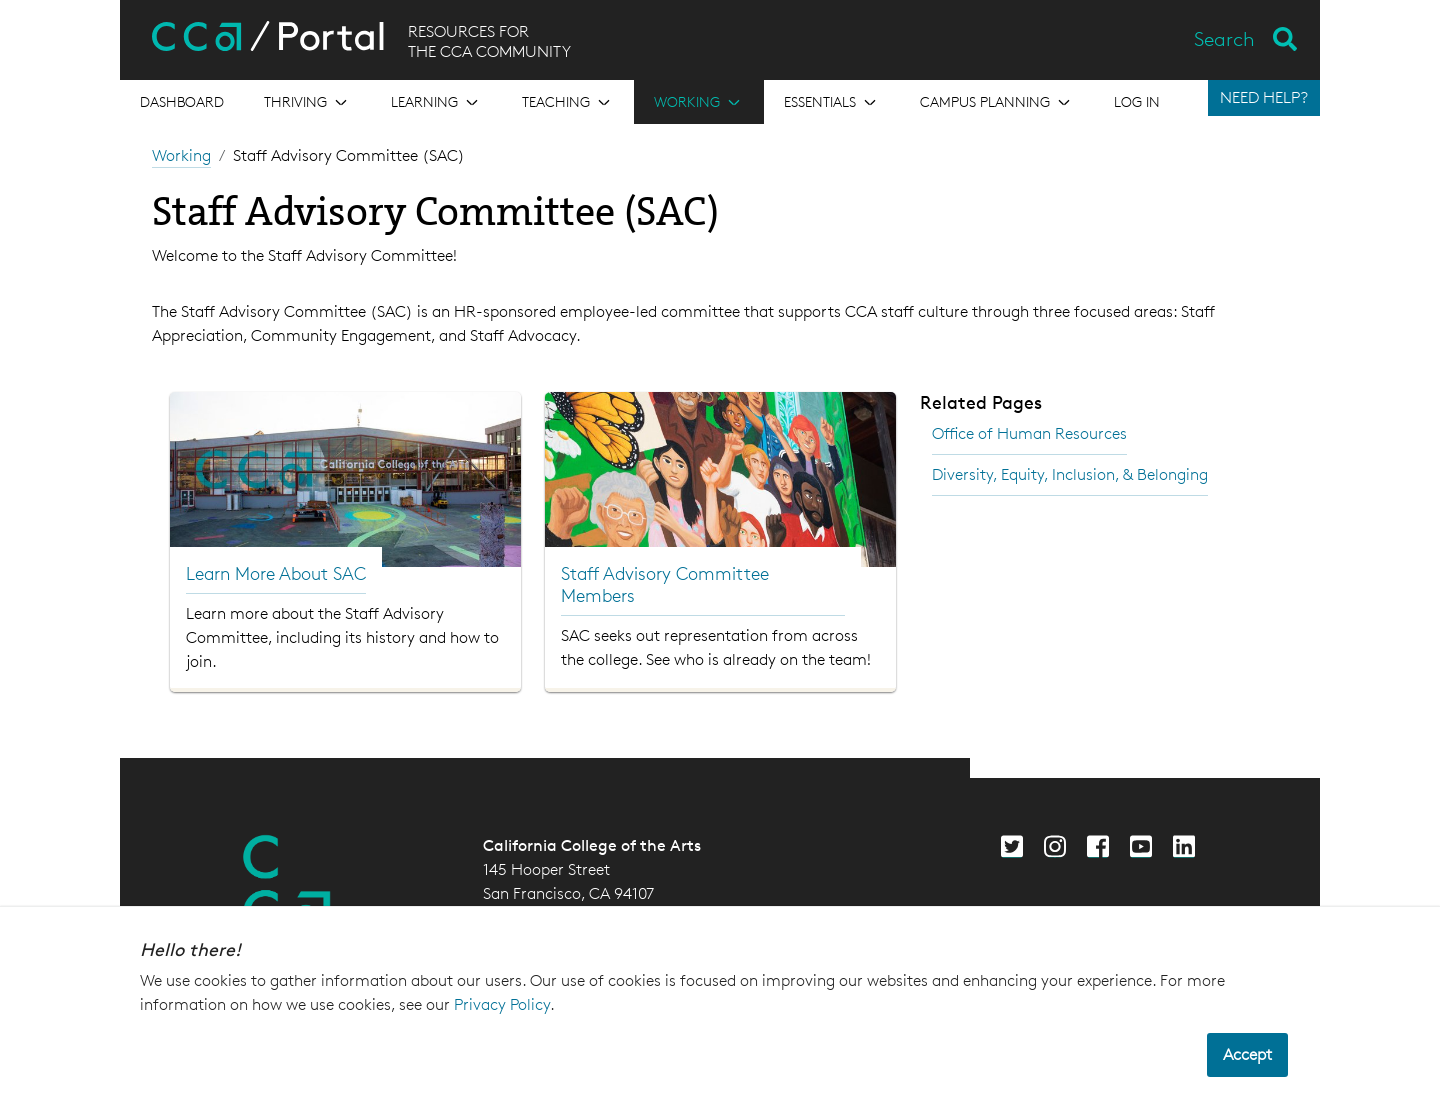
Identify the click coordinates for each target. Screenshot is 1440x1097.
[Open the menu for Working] (699, 102)
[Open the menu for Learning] (436, 102)
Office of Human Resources (1029, 433)
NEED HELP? (1264, 97)
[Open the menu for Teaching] (568, 102)
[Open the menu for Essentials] (832, 102)
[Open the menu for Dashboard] (182, 102)
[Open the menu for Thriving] (307, 102)
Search (1224, 39)
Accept (1247, 1054)
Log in (1137, 101)
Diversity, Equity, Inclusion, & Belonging (1070, 474)
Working (181, 155)
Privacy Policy (502, 1004)
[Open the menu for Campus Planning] (997, 102)
